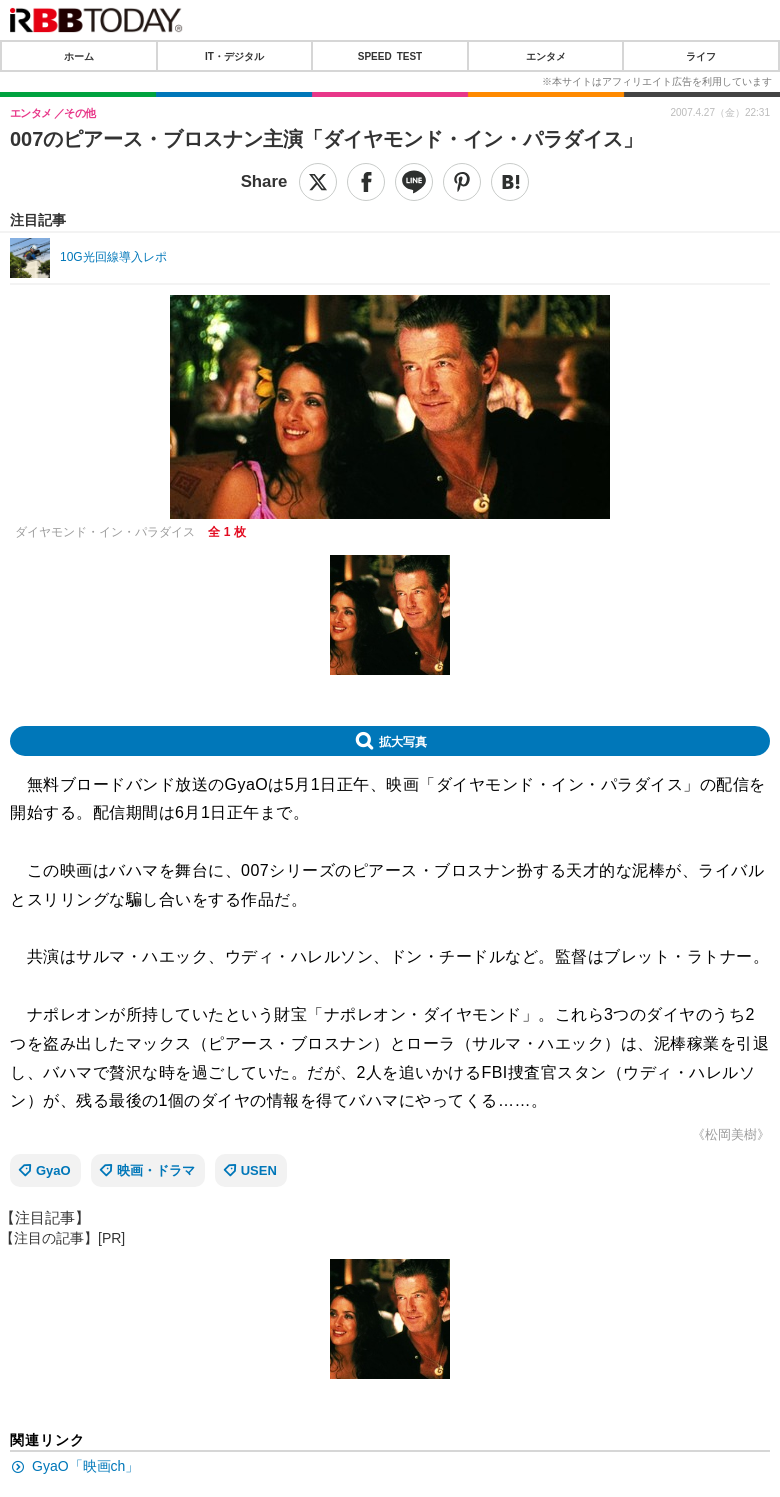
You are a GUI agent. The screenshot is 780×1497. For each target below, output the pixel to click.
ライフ (701, 56)
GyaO (53, 1170)
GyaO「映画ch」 (85, 1466)
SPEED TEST (390, 56)
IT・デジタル (234, 56)
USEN (259, 1170)
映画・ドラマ (156, 1170)
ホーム (79, 56)
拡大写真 (403, 741)
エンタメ (546, 56)
